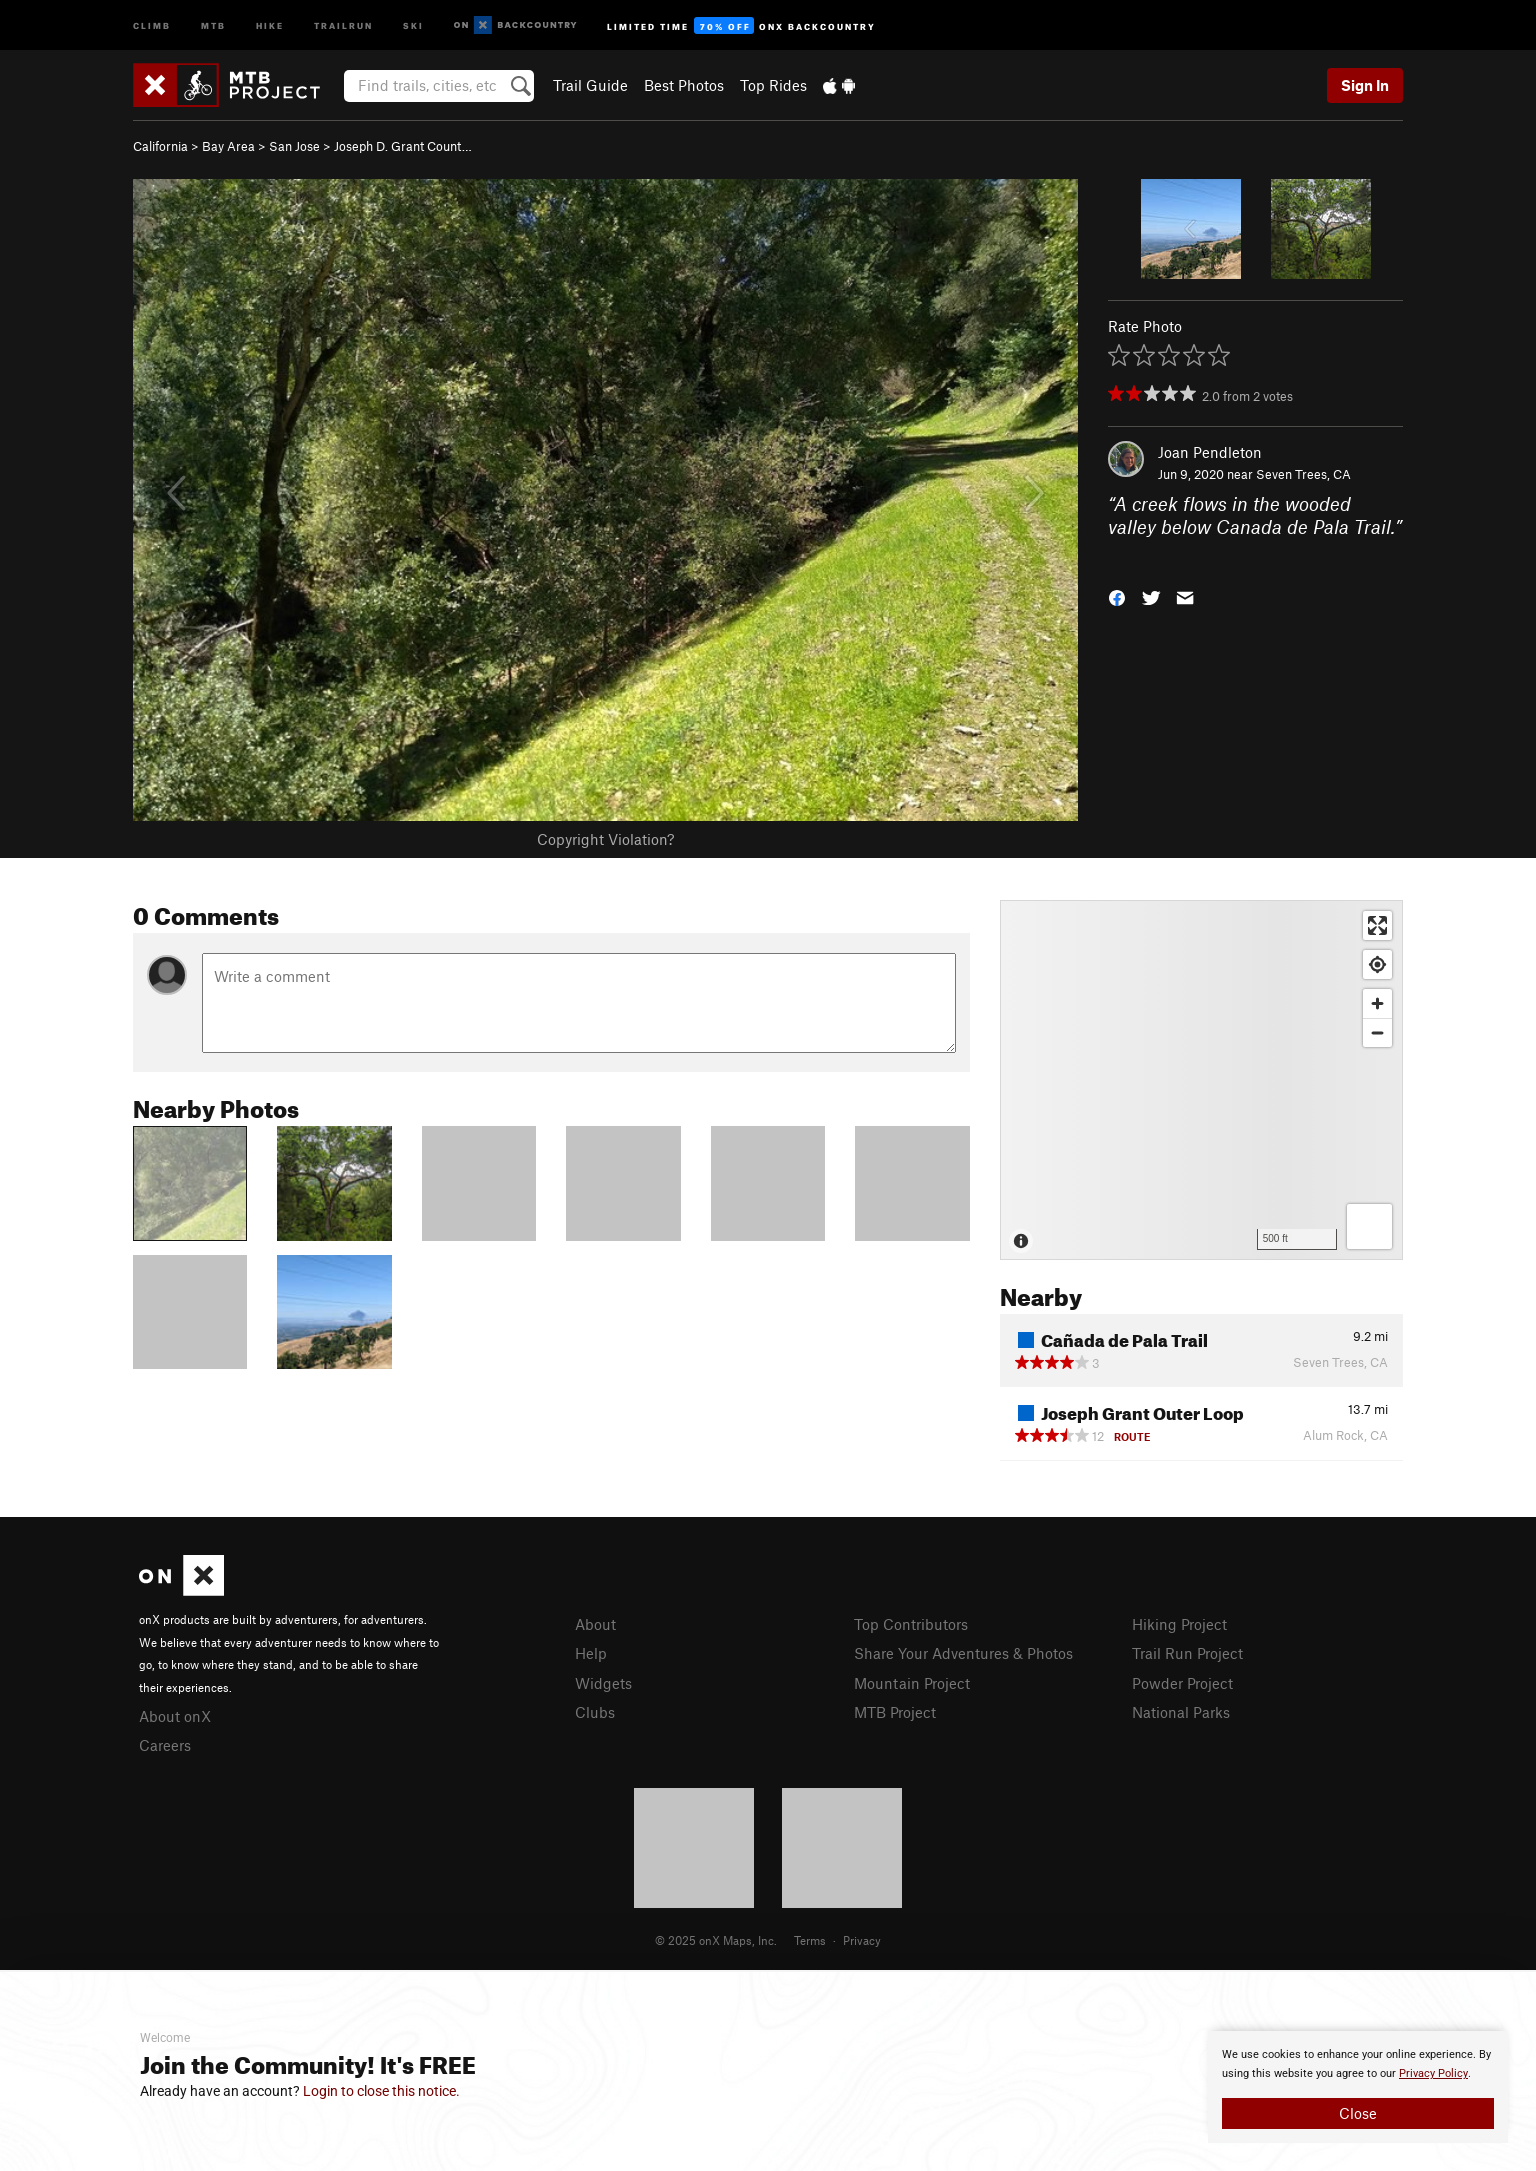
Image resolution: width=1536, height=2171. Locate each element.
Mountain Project (912, 1683)
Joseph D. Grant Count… (403, 146)
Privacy (862, 1940)
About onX (175, 1716)
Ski (413, 24)
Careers (165, 1745)
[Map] (1201, 1080)
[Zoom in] (1377, 1003)
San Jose (294, 146)
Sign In (1365, 85)
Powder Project (1182, 1683)
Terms (810, 1940)
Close (1358, 2113)
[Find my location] (1377, 964)
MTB (213, 24)
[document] (1358, 2087)
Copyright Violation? (605, 839)
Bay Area (228, 146)
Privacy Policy (1433, 2073)
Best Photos (684, 85)
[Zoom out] (1377, 1032)
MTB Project (895, 1712)
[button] (1117, 596)
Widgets (603, 1683)
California (160, 146)
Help (591, 1653)
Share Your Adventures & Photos (963, 1653)
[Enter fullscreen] (1377, 925)
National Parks (1181, 1712)
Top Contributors (911, 1624)
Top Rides (773, 85)
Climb (152, 24)
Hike (270, 24)
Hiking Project (1179, 1624)
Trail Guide (590, 85)
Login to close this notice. (381, 2091)
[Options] (1369, 1226)
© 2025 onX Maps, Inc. (716, 1940)
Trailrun (343, 24)
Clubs (595, 1712)
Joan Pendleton (1210, 452)
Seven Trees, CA (1303, 474)
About (595, 1624)
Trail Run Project (1187, 1653)
